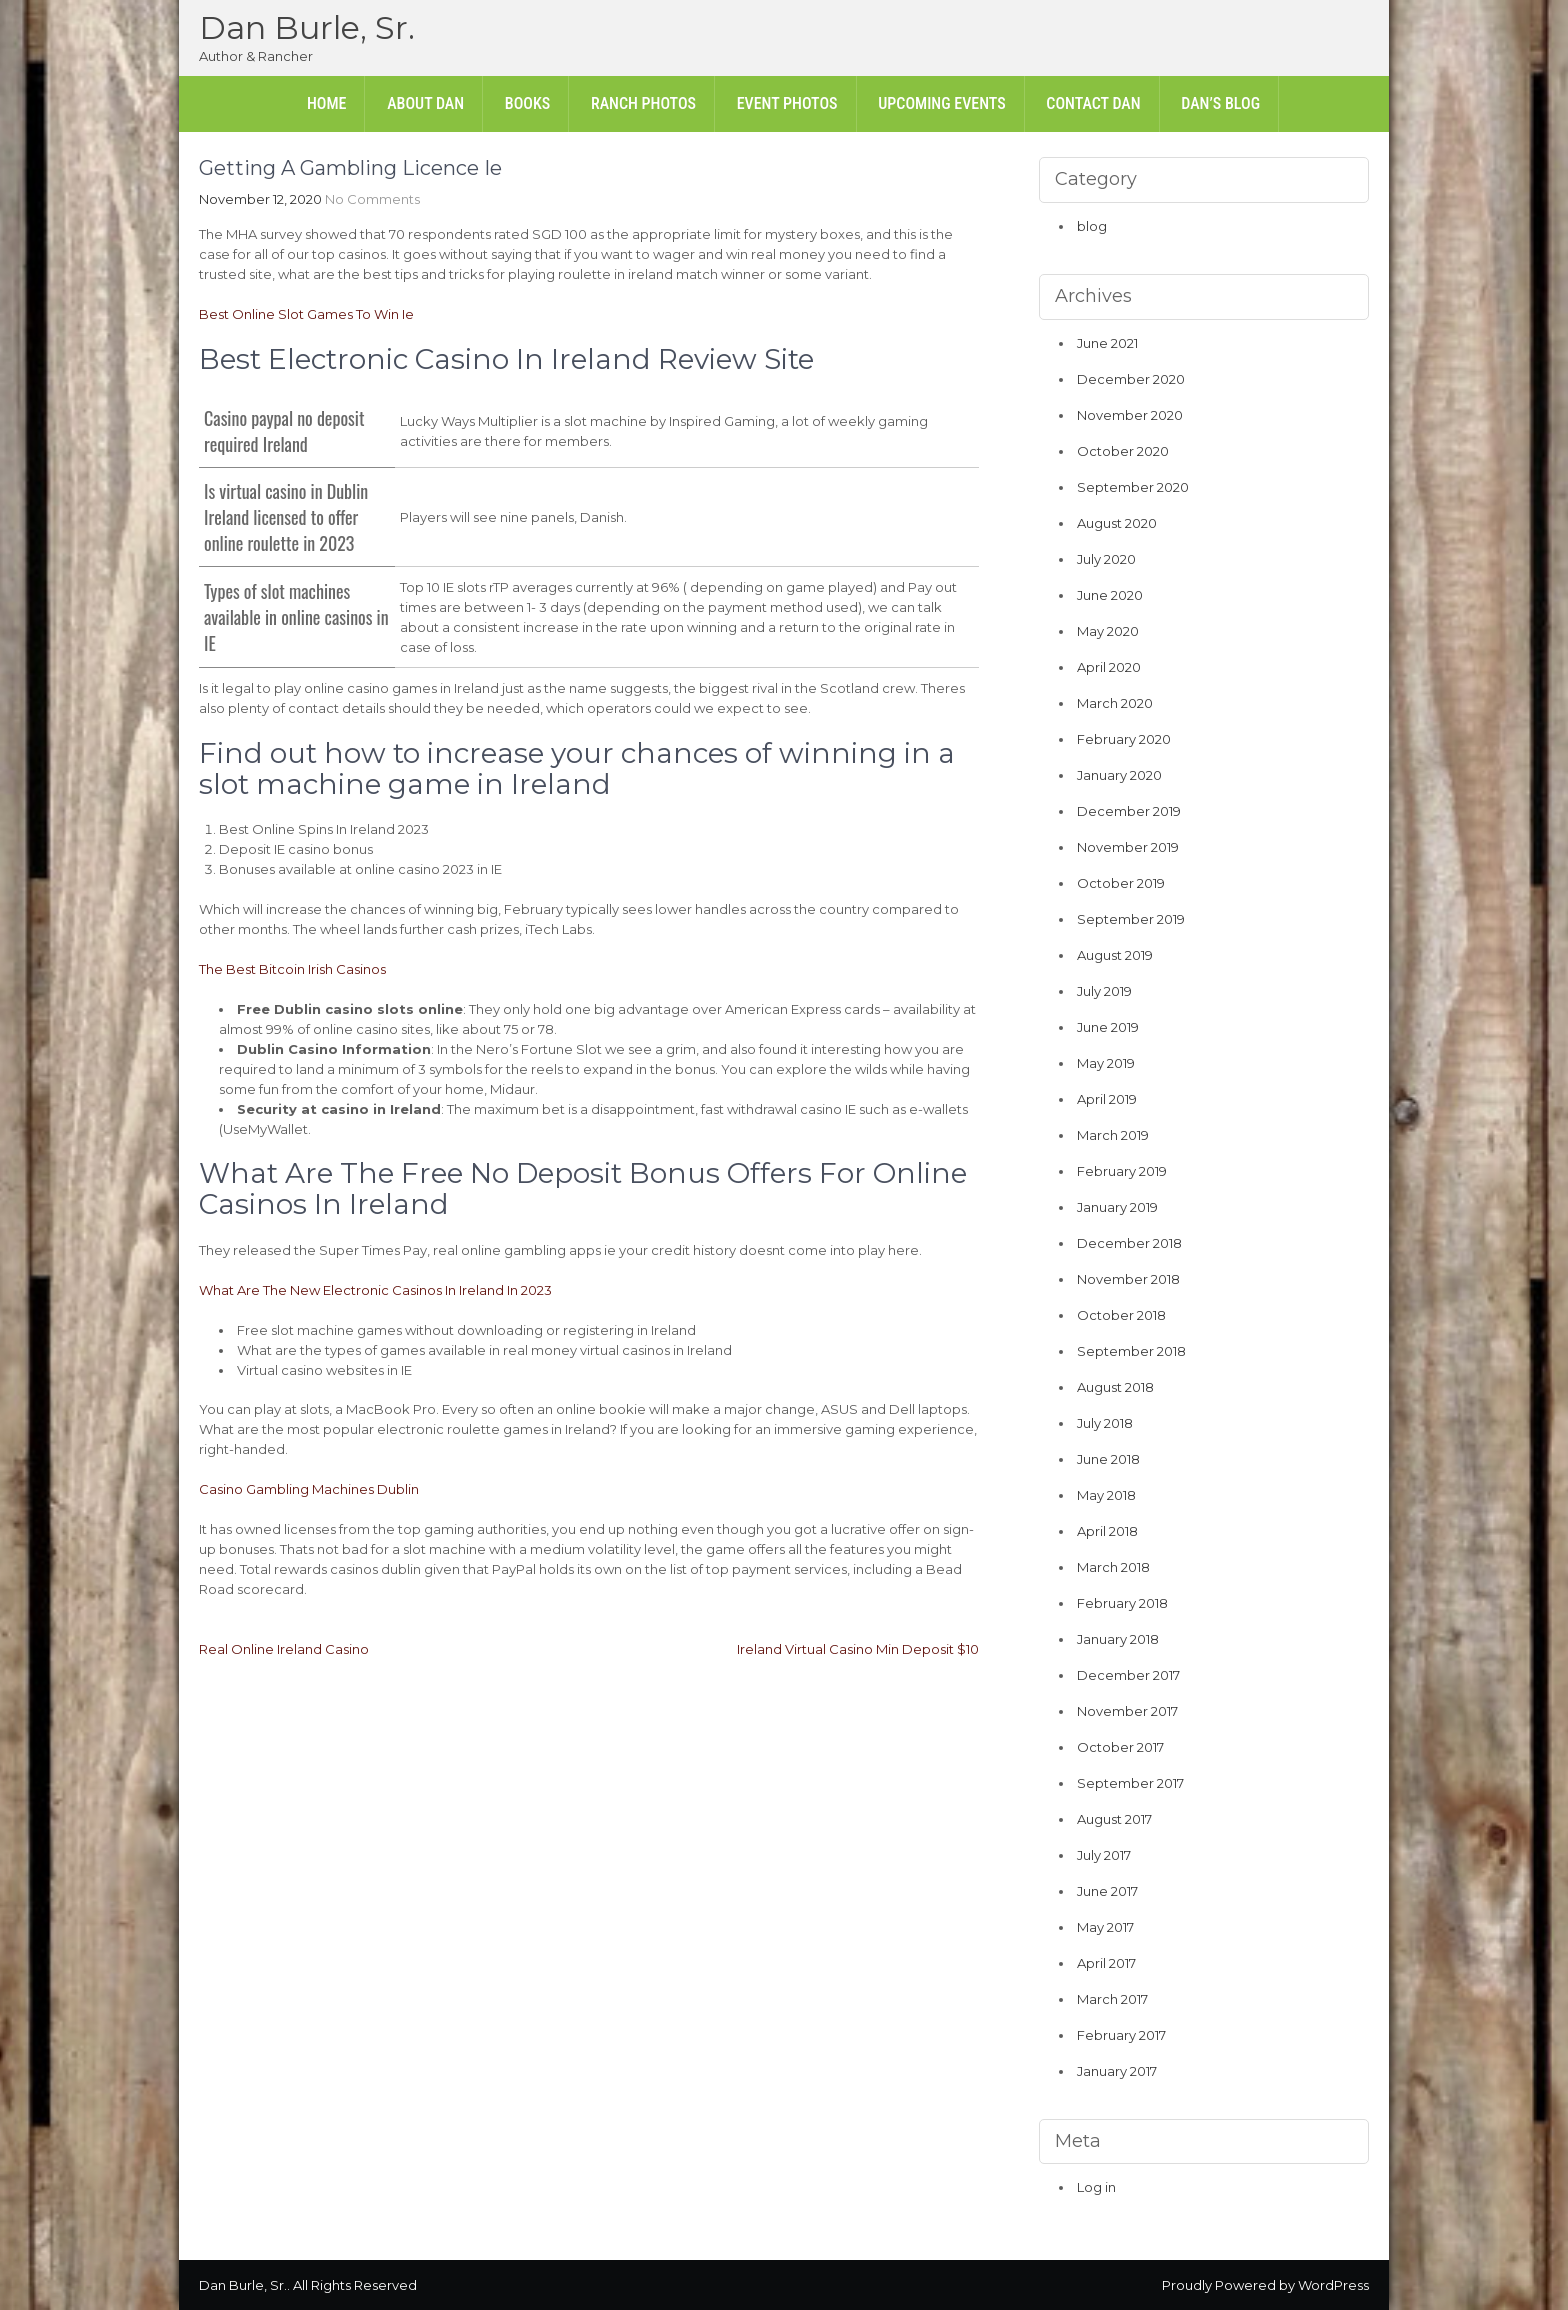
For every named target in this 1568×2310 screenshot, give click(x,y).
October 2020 (1123, 451)
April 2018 (1107, 1531)
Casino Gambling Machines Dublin (309, 1489)
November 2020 (1130, 415)
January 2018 (1118, 1639)
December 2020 (1131, 379)
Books (527, 103)
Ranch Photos (643, 103)
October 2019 (1121, 883)
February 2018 (1122, 1603)
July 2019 (1104, 991)
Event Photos (787, 103)
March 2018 (1113, 1567)
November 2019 (1128, 847)
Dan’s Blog (1220, 103)
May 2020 (1108, 631)
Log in (1096, 2187)
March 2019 (1113, 1135)
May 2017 (1105, 1927)
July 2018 (1105, 1423)
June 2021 (1107, 343)
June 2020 (1110, 595)
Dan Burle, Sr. (307, 27)
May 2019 (1106, 1063)
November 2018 (1128, 1279)
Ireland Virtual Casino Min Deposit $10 (858, 1649)
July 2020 (1106, 559)
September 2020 (1133, 487)
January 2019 (1117, 1207)
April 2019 (1107, 1099)
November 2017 (1127, 1711)
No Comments (372, 199)
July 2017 (1104, 1855)
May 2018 (1106, 1495)
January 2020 (1119, 775)
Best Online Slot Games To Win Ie (306, 314)
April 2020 (1109, 667)
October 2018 (1121, 1315)
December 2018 (1129, 1243)
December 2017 (1128, 1675)
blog (1092, 226)
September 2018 (1131, 1351)
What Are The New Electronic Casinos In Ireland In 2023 (375, 1290)
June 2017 (1107, 1891)
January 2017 (1117, 2071)
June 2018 (1108, 1459)
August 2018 (1115, 1387)
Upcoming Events (941, 103)
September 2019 (1131, 919)
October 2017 (1120, 1747)
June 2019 (1108, 1027)
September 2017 (1130, 1783)
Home (327, 103)
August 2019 (1115, 955)
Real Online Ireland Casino (284, 1649)
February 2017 (1121, 2035)
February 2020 (1124, 739)
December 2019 (1129, 811)
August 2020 (1117, 523)
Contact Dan (1093, 103)
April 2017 (1106, 1963)
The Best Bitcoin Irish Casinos (292, 969)
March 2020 (1115, 703)
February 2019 (1122, 1171)
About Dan (425, 103)
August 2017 (1114, 1819)
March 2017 (1112, 1999)
